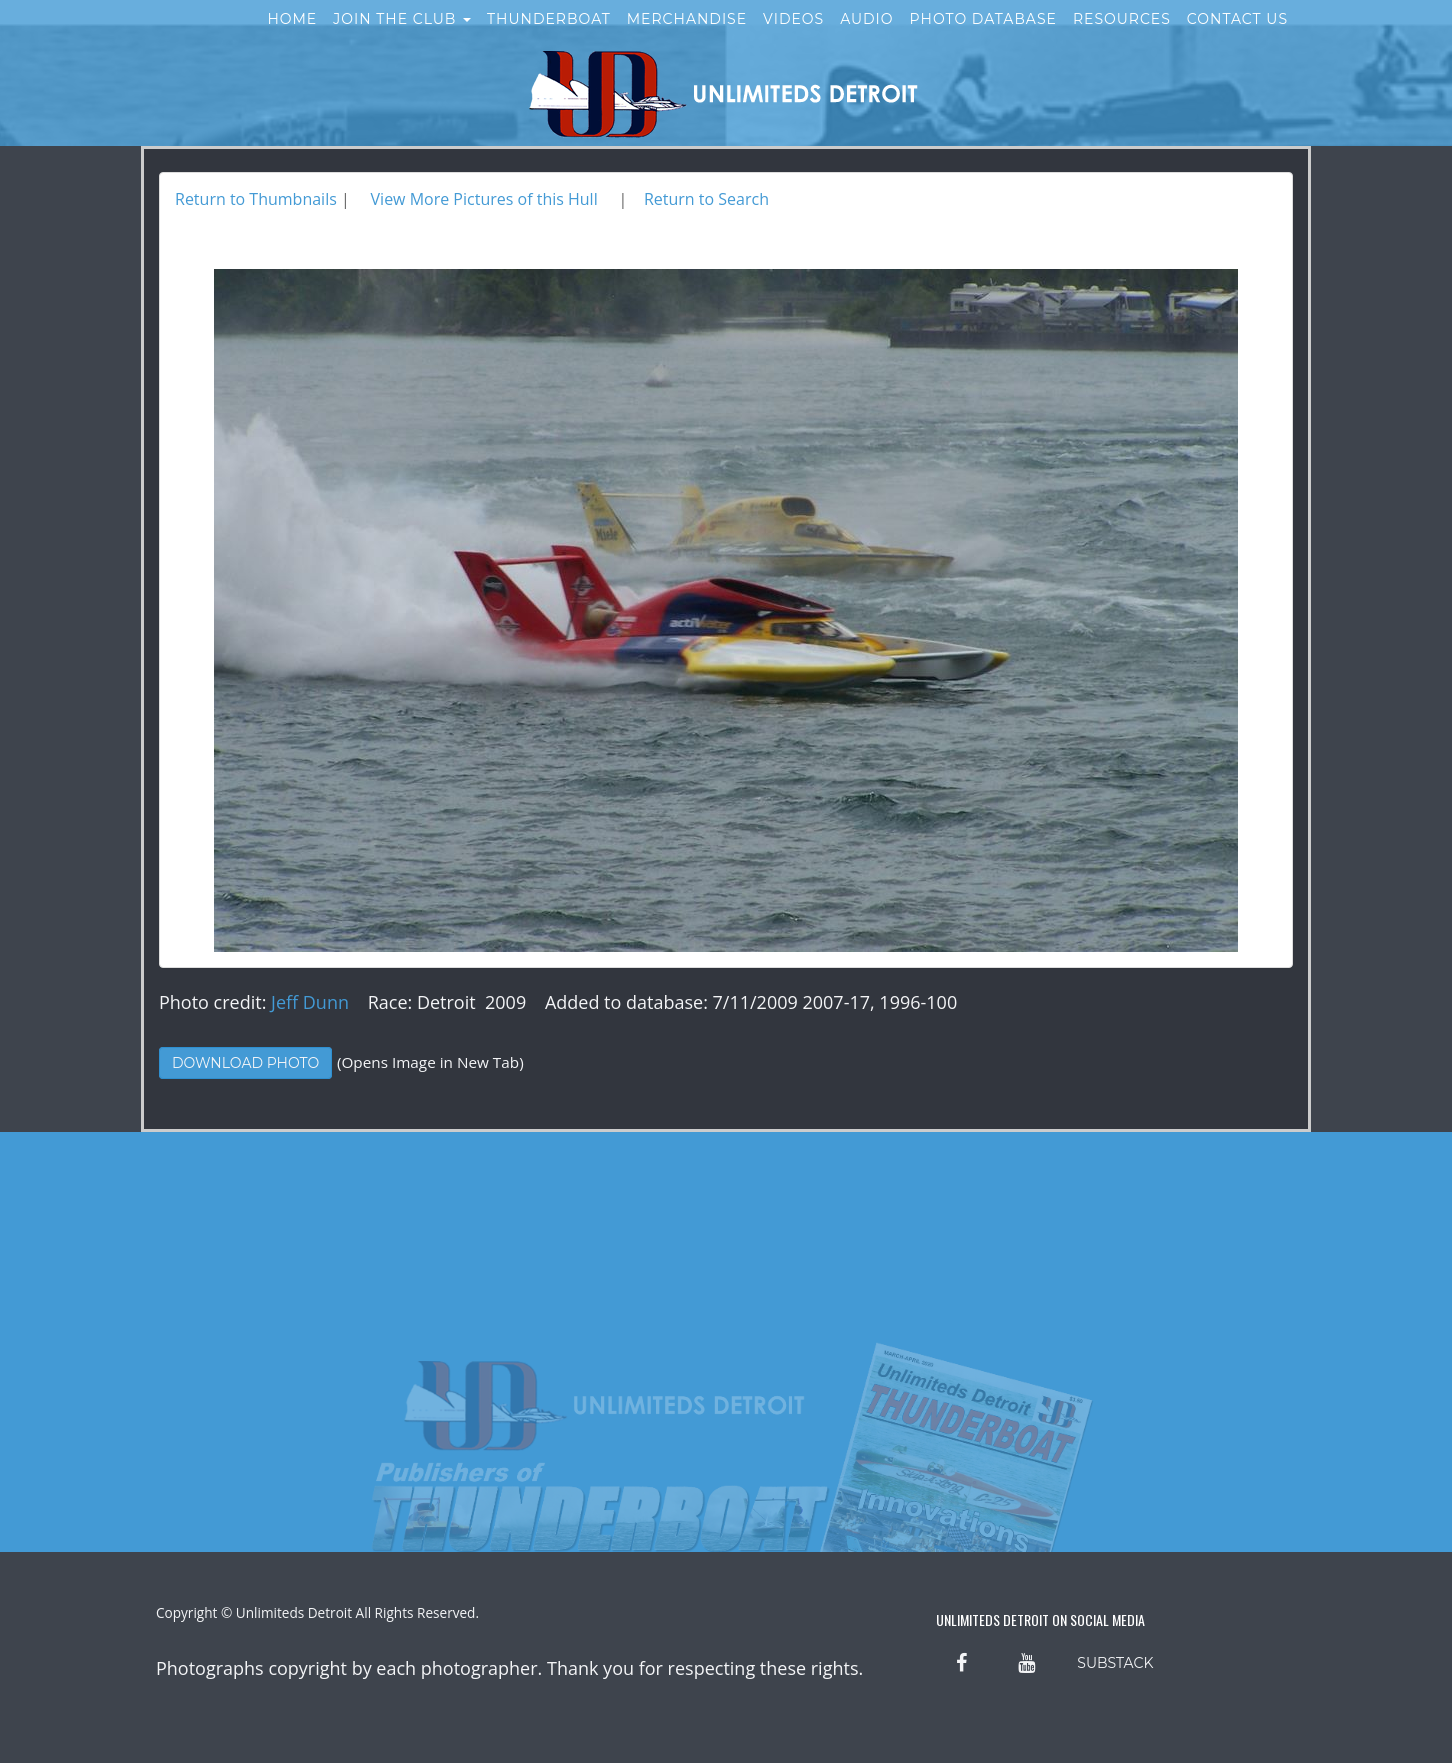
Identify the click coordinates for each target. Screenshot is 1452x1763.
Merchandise (687, 38)
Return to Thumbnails (256, 199)
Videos (793, 38)
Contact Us (1237, 38)
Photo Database (983, 38)
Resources (1122, 38)
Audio (866, 38)
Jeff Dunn (310, 1002)
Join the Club (402, 38)
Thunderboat (549, 38)
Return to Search (706, 199)
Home (292, 38)
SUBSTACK (1115, 1663)
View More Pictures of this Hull (484, 199)
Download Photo (245, 1063)
